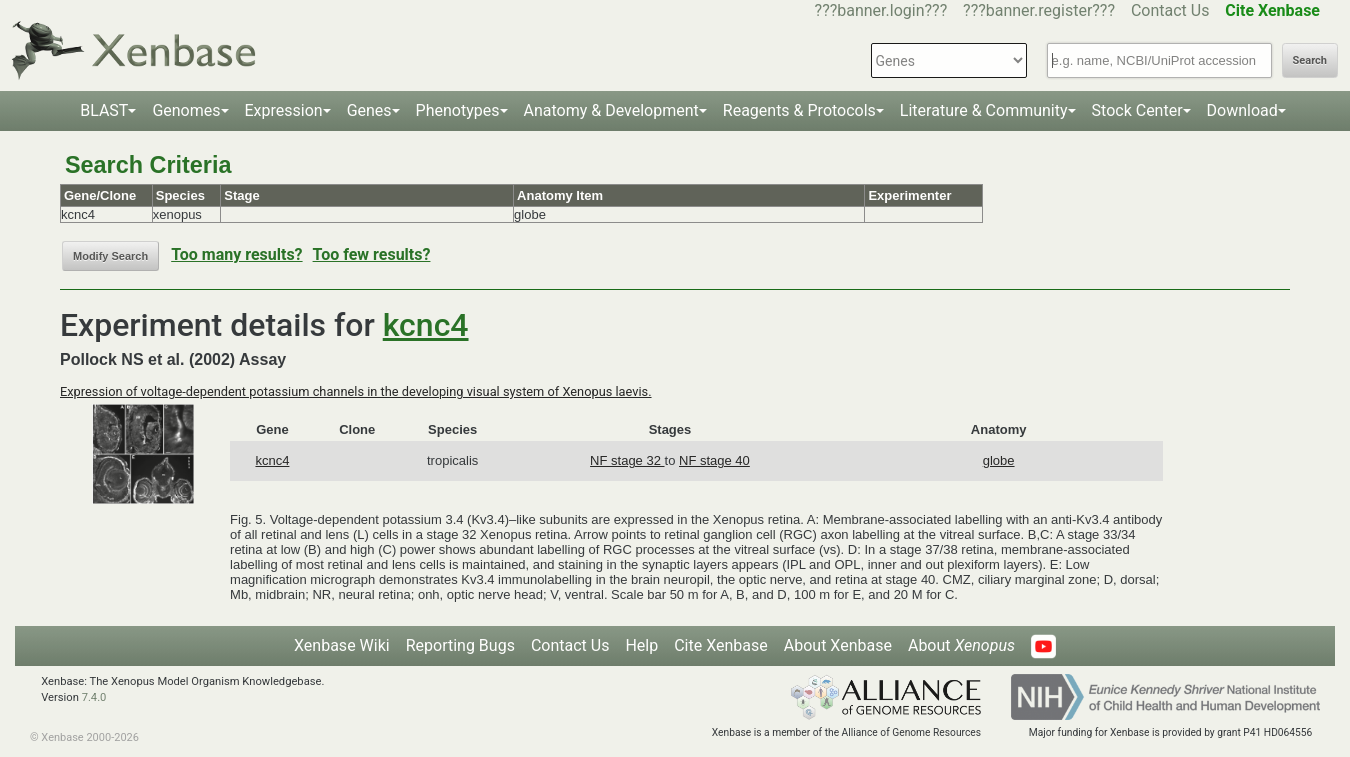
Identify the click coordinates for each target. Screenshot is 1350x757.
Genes (369, 110)
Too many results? (236, 254)
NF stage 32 (627, 460)
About (961, 645)
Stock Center (1137, 110)
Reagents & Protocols (799, 110)
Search (1310, 60)
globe (999, 460)
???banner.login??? (881, 10)
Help (641, 645)
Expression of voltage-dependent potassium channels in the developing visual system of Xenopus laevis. (356, 391)
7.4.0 (94, 697)
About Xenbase (838, 645)
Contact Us (1170, 10)
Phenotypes (458, 110)
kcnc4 (426, 325)
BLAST (104, 110)
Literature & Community (984, 110)
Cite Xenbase (721, 645)
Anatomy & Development (611, 110)
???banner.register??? (1039, 10)
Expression (284, 110)
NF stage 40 (714, 460)
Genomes (186, 110)
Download (1242, 110)
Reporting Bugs (460, 645)
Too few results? (372, 254)
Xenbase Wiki (342, 645)
